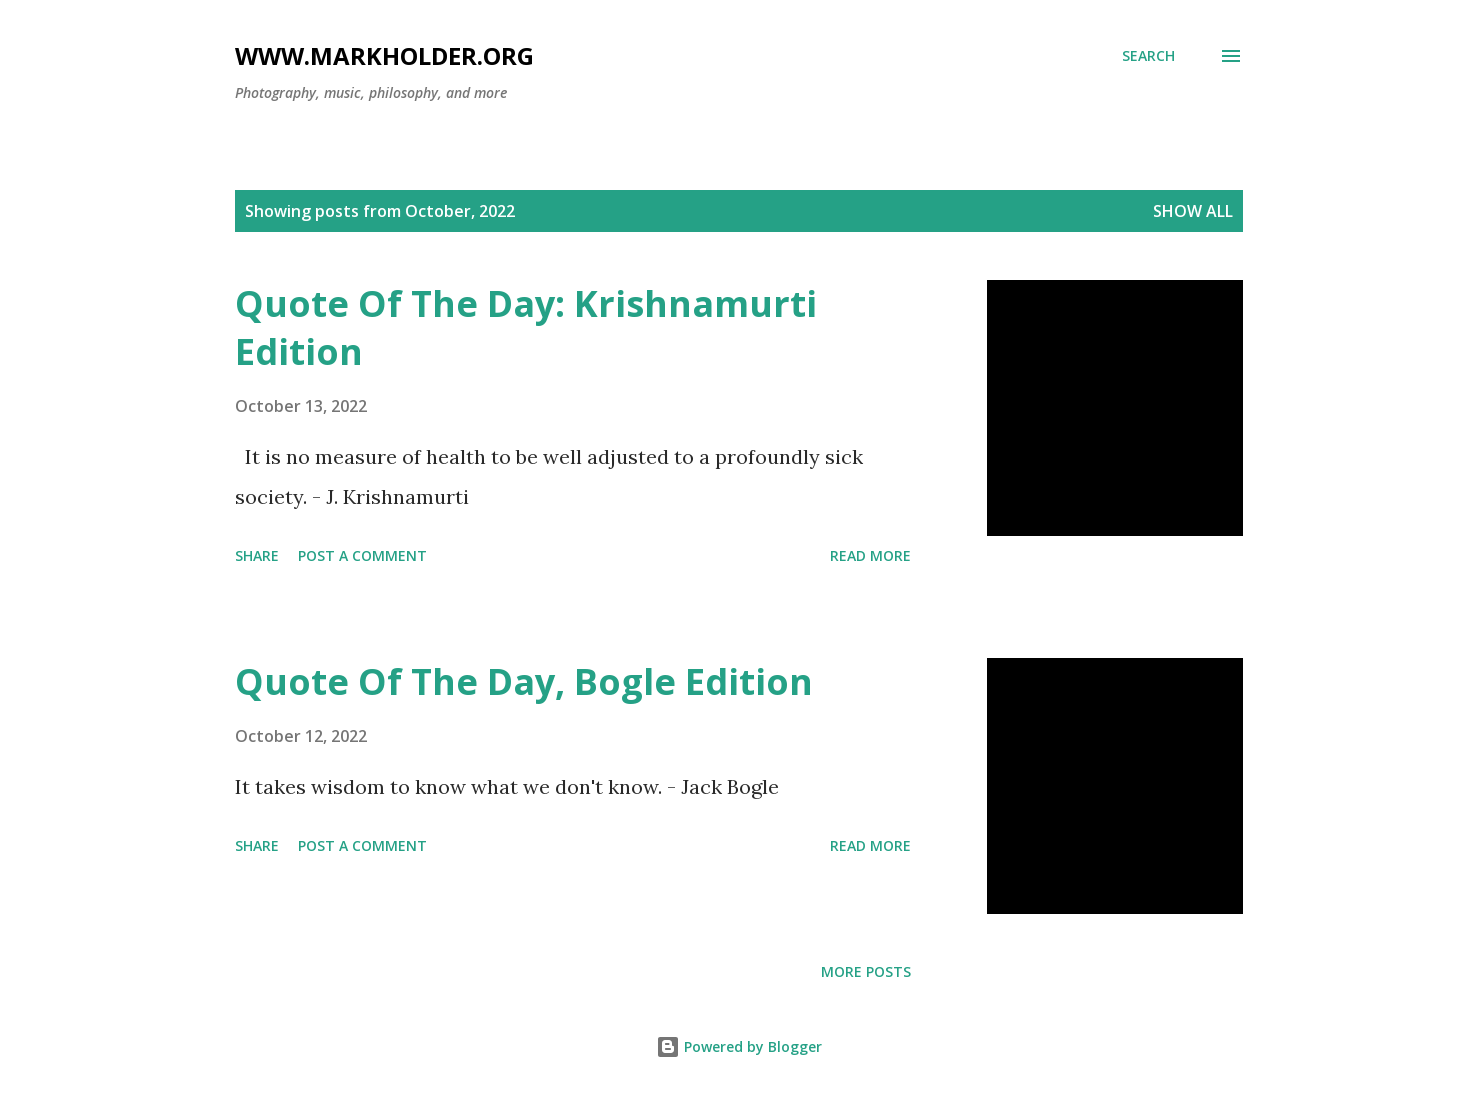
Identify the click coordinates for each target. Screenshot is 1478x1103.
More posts (866, 971)
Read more (870, 555)
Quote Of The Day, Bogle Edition (524, 681)
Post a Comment (362, 555)
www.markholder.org (384, 55)
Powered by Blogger (739, 1046)
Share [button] (257, 555)
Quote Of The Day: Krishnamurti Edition (526, 327)
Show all (1193, 211)
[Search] (1148, 56)
